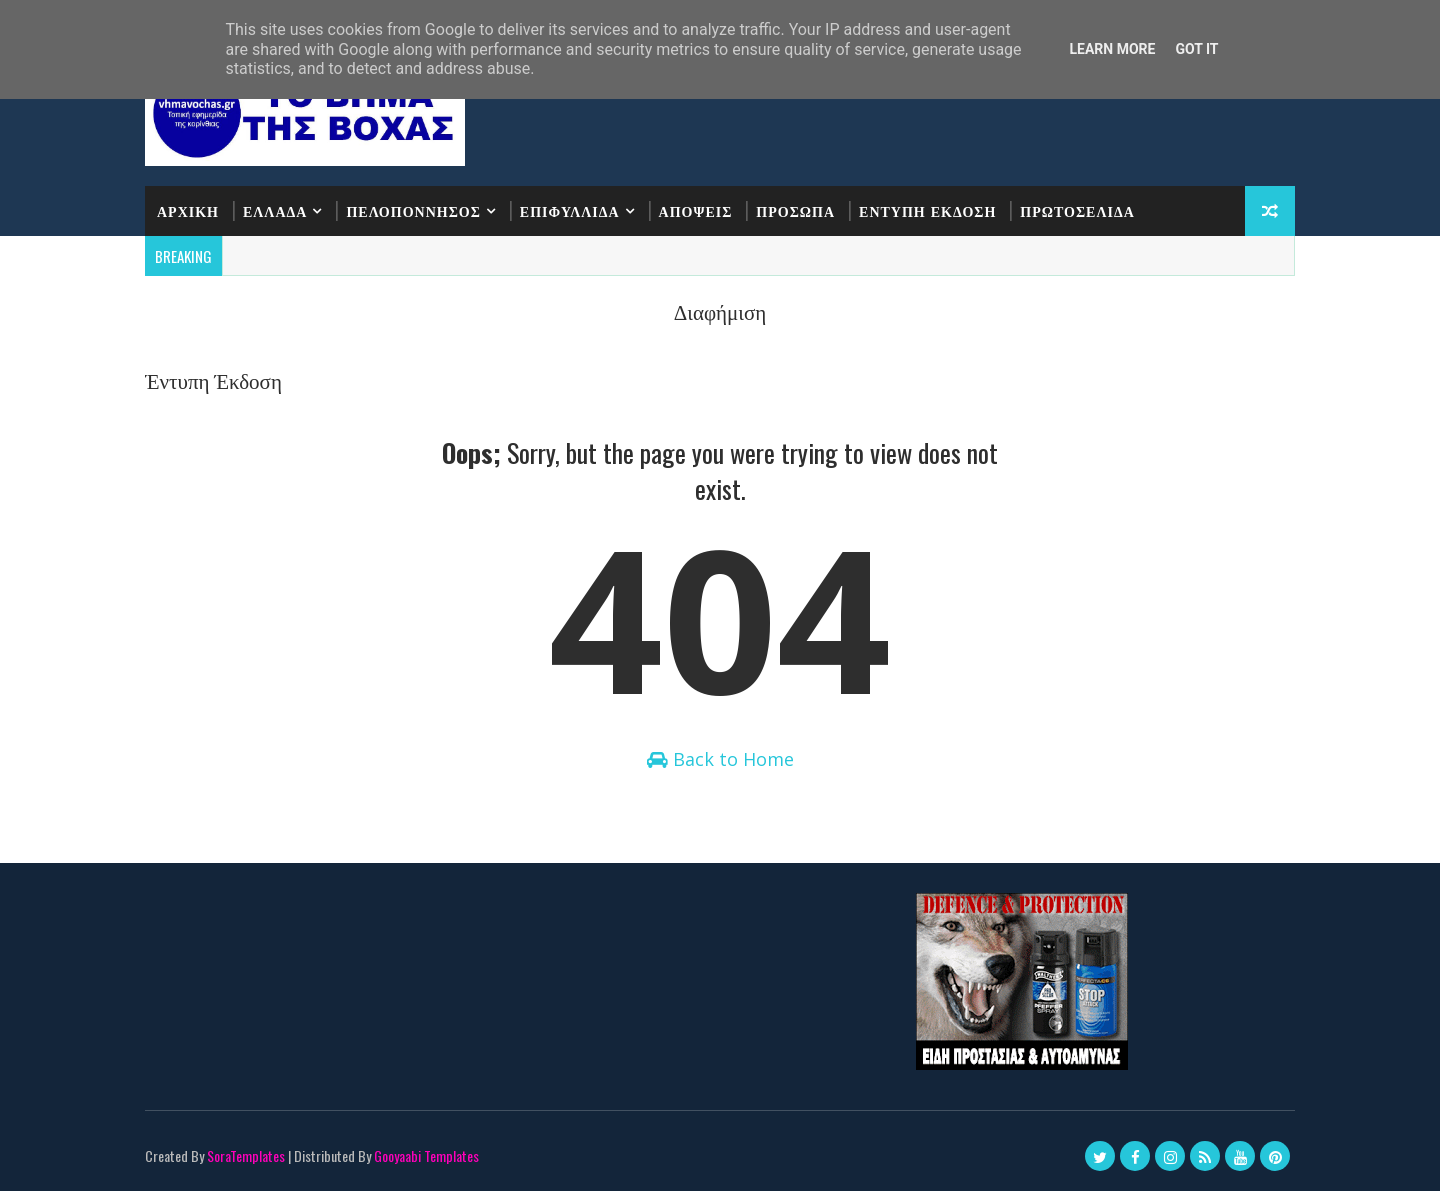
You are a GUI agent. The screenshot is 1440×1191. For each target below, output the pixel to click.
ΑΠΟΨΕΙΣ (696, 210)
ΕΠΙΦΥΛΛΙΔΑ (570, 210)
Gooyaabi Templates (426, 1155)
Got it (1196, 49)
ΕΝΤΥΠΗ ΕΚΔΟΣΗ (927, 210)
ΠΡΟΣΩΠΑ (795, 210)
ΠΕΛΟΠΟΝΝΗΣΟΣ (413, 210)
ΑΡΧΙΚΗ (188, 210)
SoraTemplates (246, 1155)
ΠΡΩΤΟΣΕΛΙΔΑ (1077, 210)
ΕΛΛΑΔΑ (275, 210)
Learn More (1112, 49)
